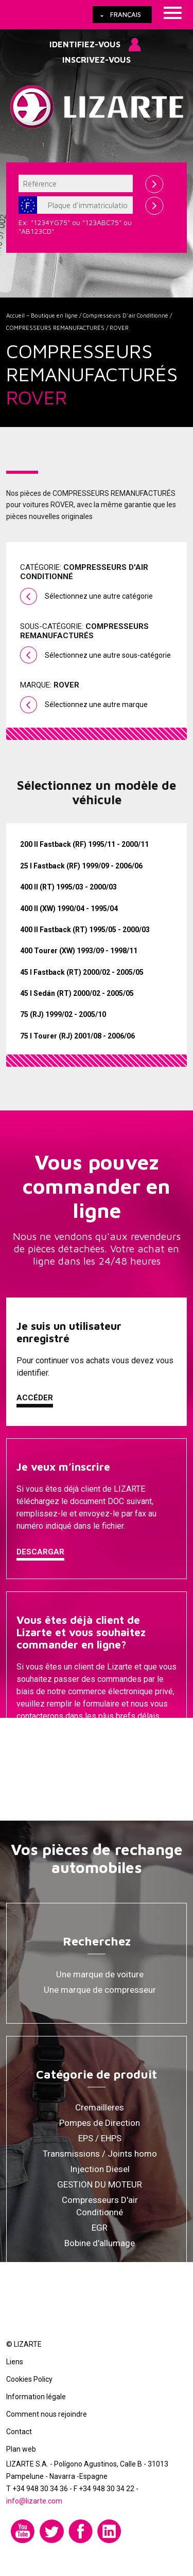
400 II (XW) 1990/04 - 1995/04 (69, 908)
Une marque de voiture (100, 1974)
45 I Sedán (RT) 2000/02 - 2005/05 (77, 993)
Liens (14, 2362)
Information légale (36, 2397)
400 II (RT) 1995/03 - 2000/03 (68, 887)
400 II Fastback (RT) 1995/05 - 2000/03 (85, 929)
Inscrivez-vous (96, 59)
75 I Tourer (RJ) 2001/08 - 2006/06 (77, 1036)
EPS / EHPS (99, 2138)
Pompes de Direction (99, 2123)
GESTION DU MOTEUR (99, 2184)
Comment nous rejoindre (46, 2414)
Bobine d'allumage (99, 2243)
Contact (19, 2431)
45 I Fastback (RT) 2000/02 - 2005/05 (82, 972)
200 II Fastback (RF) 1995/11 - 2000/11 (84, 844)
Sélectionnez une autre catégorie (99, 596)
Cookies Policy (29, 2379)
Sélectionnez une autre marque (96, 704)
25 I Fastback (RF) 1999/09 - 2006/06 (81, 866)
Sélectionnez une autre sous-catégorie (108, 655)
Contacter (40, 1742)
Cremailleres (99, 2107)
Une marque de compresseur (100, 1990)
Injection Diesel (100, 2169)
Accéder (34, 1397)
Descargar (40, 1551)
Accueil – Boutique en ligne (42, 315)
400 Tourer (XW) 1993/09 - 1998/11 (78, 951)
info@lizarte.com (34, 2501)
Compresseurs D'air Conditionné (125, 315)
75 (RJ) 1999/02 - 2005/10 (63, 1014)
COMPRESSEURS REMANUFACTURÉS (55, 327)
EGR (100, 2227)
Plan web (21, 2449)
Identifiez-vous (84, 44)
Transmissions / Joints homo (100, 2153)
